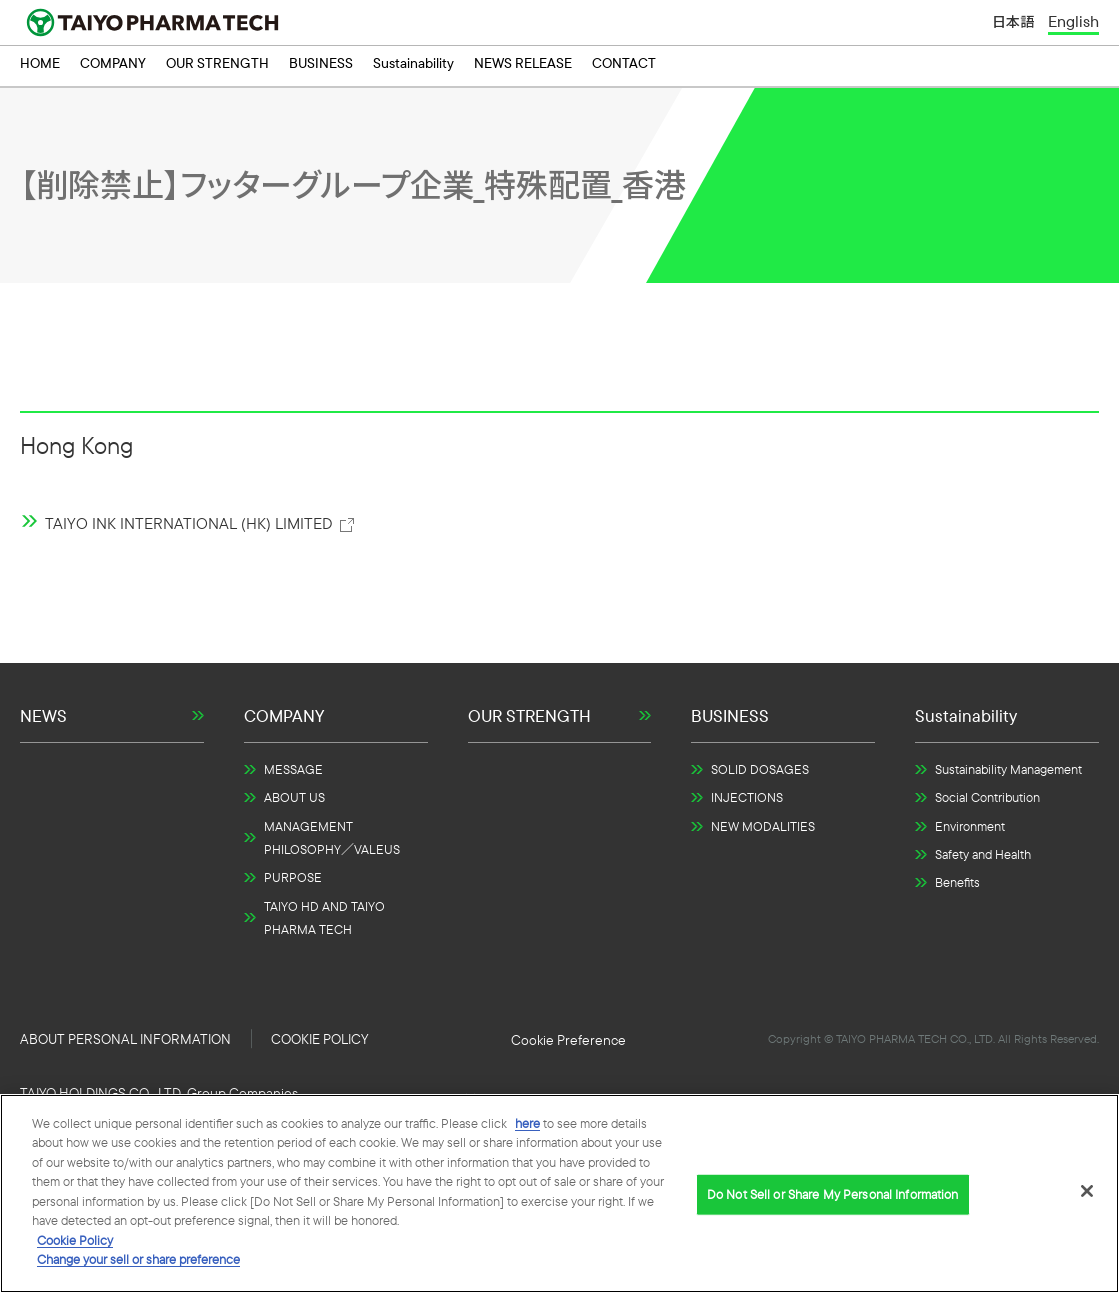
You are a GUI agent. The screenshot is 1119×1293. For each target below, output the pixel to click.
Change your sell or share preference (138, 1259)
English (1073, 22)
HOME (40, 66)
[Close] (1087, 1191)
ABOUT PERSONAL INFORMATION (125, 1039)
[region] (559, 1193)
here (527, 1123)
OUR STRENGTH (217, 66)
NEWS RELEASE (523, 66)
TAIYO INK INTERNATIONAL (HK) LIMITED (200, 522)
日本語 (1013, 23)
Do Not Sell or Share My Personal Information (568, 1040)
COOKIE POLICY (319, 1039)
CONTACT (624, 66)
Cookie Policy (75, 1240)
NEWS (43, 715)
